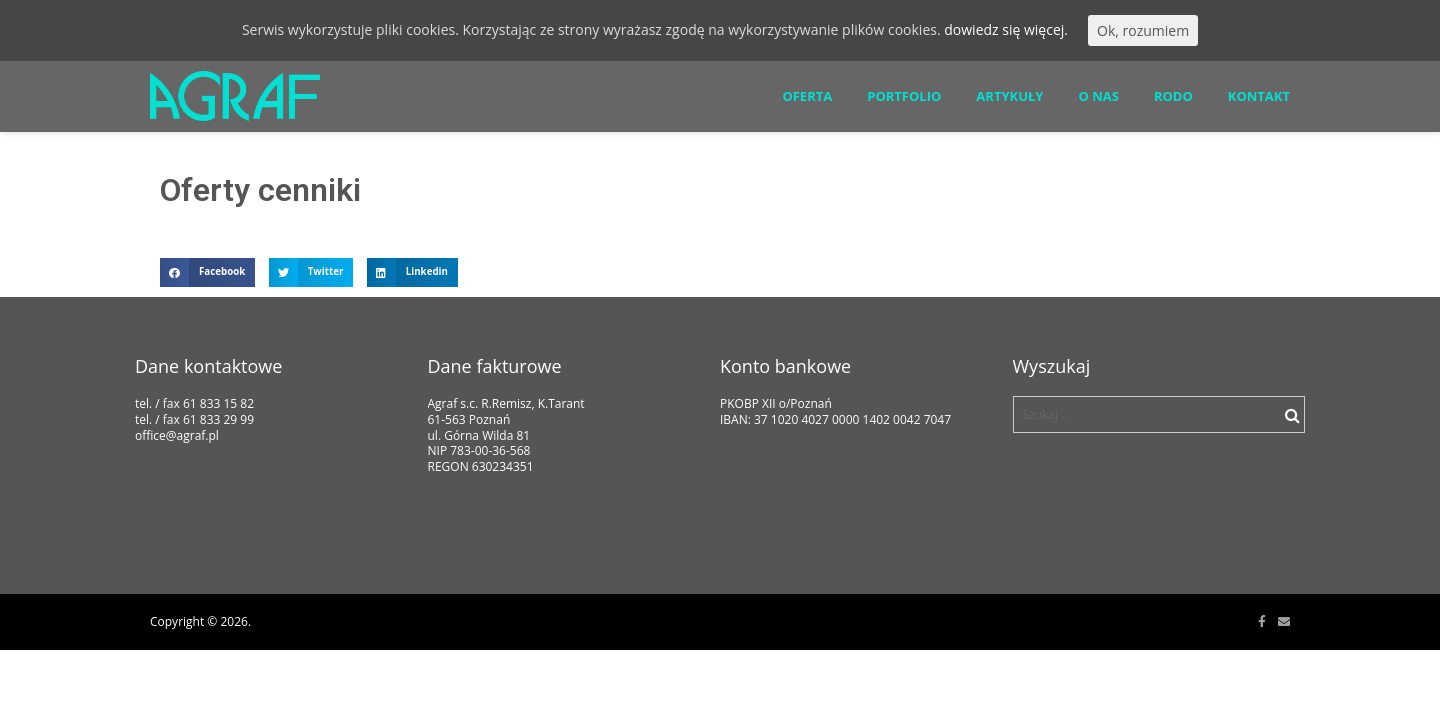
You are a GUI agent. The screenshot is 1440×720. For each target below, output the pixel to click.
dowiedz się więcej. (1006, 29)
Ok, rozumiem (1143, 30)
